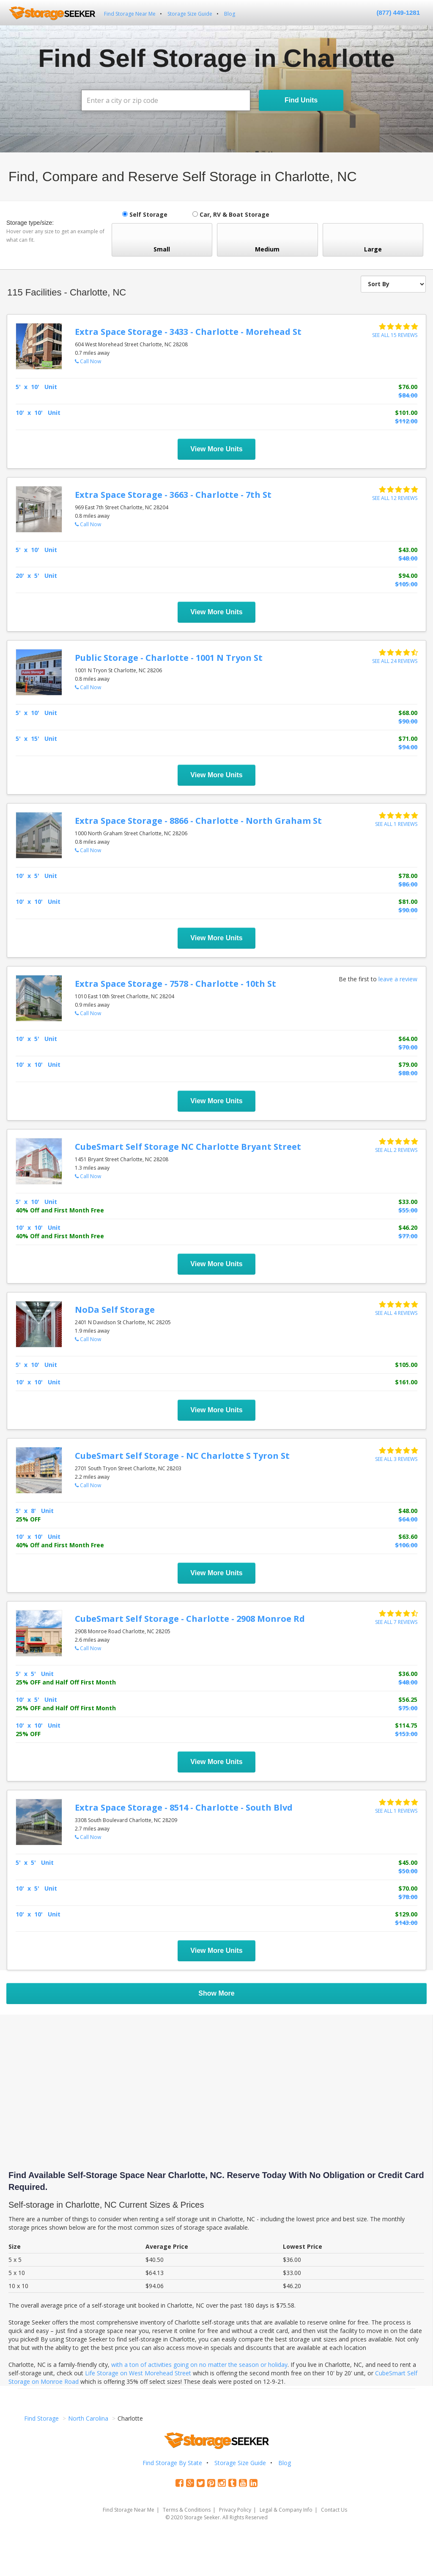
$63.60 (407, 1536)
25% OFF (28, 1519)
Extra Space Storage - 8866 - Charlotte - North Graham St (198, 820)
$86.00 (407, 884)
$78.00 (407, 876)
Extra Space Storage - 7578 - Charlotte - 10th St (175, 983)
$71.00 (407, 738)
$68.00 (407, 713)
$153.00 (406, 1734)
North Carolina (88, 2418)
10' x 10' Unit (38, 413)
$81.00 (407, 901)
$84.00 (407, 395)
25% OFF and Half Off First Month (66, 1682)
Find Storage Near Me (130, 13)
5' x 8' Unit (35, 1511)
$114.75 (406, 1725)
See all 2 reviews (396, 1150)
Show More (216, 1993)
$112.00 (406, 421)
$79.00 (407, 1064)
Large (373, 239)
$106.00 (406, 1545)
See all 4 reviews (396, 1313)
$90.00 (407, 721)
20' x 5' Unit (36, 576)
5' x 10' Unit (36, 387)
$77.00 (407, 1236)
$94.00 (407, 576)
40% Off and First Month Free (60, 1210)
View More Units (216, 449)
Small (161, 239)
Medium (267, 239)
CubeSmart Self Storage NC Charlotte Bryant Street (188, 1146)
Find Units (301, 100)
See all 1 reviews (396, 824)
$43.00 (407, 550)
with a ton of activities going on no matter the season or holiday (199, 2365)
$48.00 (407, 558)
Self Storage (144, 214)
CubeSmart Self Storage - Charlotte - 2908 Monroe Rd (190, 1618)
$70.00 (407, 1047)
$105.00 (406, 584)
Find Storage (41, 2418)
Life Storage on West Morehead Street (138, 2373)
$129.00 (406, 1914)
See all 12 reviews (394, 498)
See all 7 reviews (396, 1622)
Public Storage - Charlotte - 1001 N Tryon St (169, 657)
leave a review (397, 979)
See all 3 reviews (396, 1459)
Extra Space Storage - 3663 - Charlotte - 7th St (173, 494)
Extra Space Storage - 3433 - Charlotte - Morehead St (188, 331)
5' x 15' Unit (36, 738)
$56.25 (407, 1699)
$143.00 (406, 1923)
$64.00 (407, 1039)
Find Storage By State (172, 2463)
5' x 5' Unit (35, 1674)
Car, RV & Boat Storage (230, 214)
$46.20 (407, 1227)
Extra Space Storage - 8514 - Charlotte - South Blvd (184, 1807)
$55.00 (407, 1210)
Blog (229, 13)
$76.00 (407, 387)
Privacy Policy (235, 2509)
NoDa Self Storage (115, 1309)
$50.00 (407, 1871)
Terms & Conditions (187, 2509)
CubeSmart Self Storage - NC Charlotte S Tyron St (182, 1455)
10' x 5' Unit (36, 876)
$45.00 (407, 1862)
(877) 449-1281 (398, 12)
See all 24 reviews (394, 661)
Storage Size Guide (189, 13)
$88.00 (407, 1073)
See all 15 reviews (394, 335)
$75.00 (407, 1708)
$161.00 (406, 1382)
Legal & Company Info (286, 2509)
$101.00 (406, 413)
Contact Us (334, 2509)
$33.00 (407, 1202)
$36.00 (407, 1674)
